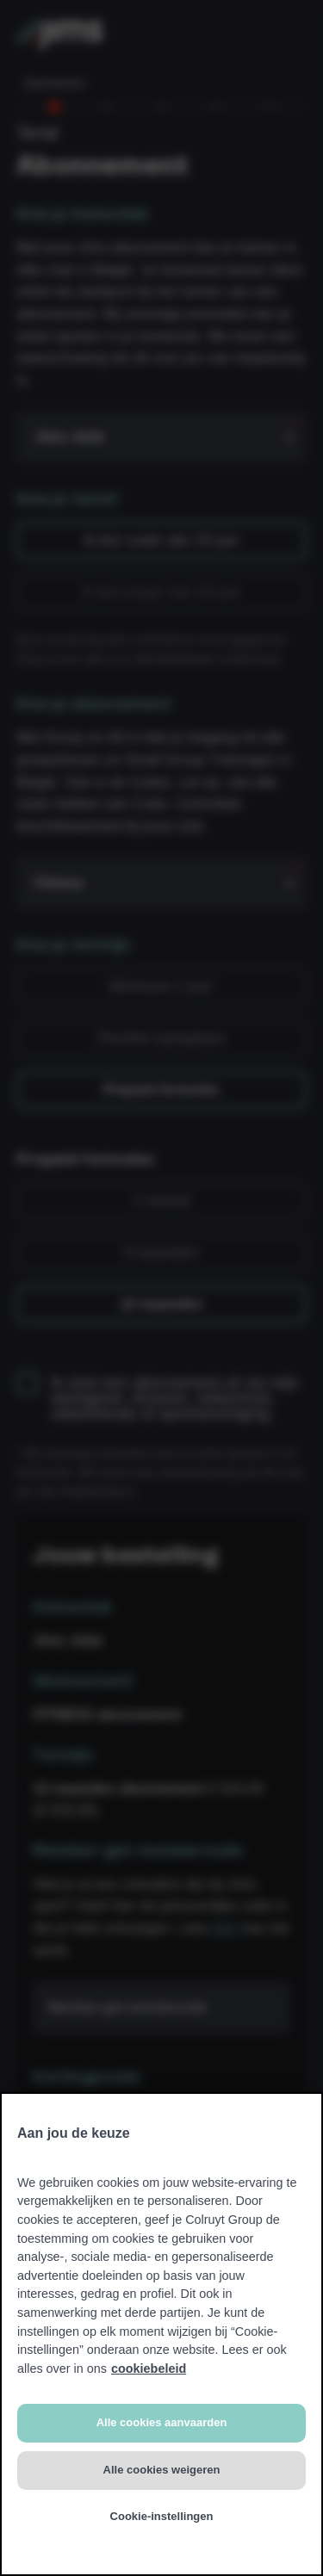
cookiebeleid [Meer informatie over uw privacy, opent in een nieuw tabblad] (148, 2368)
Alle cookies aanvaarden (161, 2422)
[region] (161, 2334)
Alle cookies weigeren (162, 2469)
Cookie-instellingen (162, 2516)
